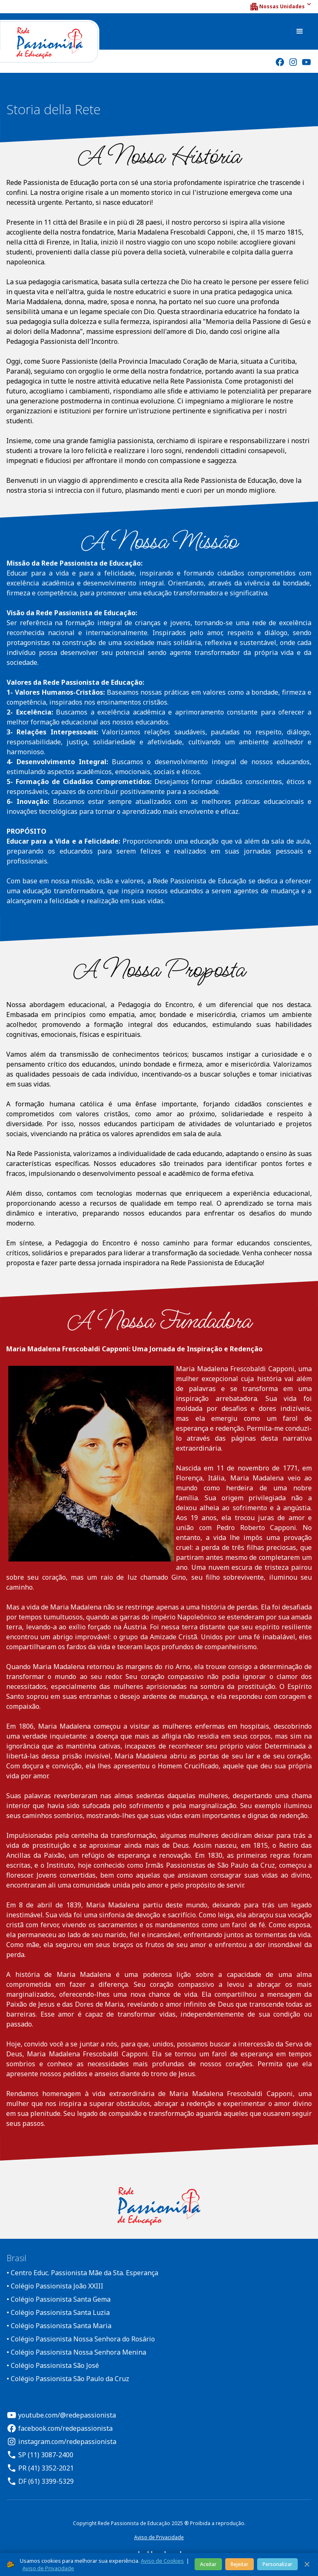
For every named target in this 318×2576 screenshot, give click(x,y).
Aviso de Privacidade (159, 2537)
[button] (280, 7)
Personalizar (277, 2564)
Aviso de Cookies (162, 2560)
